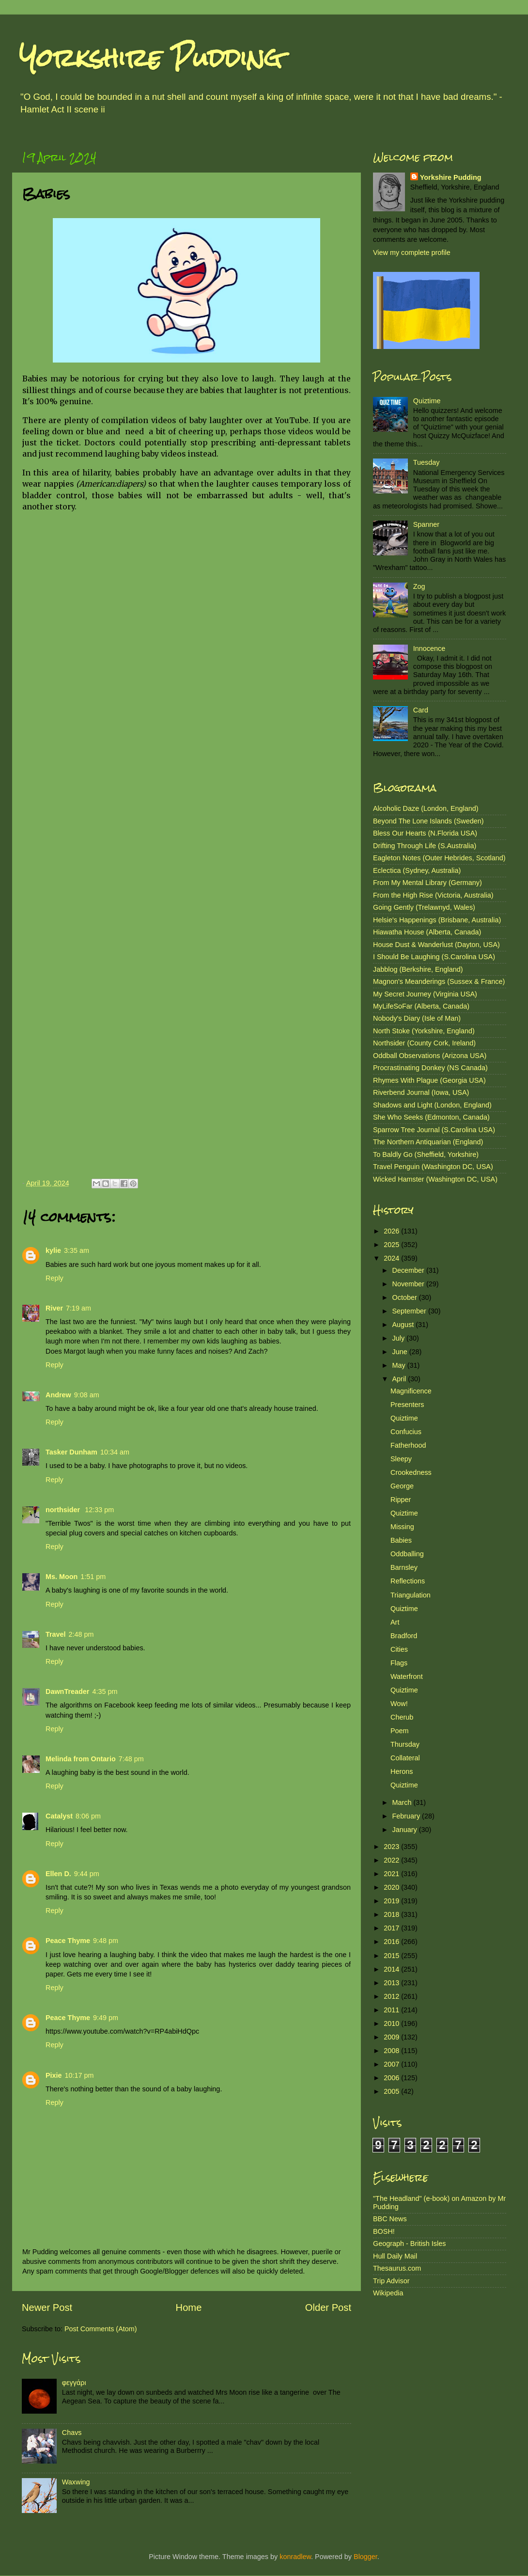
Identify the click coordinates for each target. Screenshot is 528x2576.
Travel (56, 1634)
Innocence (429, 648)
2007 (392, 2064)
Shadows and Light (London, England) (432, 1105)
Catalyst (59, 1816)
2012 (392, 1996)
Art (394, 1622)
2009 (392, 2037)
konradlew (295, 2556)
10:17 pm (79, 2075)
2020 (392, 1887)
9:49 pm (105, 2018)
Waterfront (406, 1676)
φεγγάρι (74, 2382)
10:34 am (114, 1452)
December (409, 1270)
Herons (401, 1771)
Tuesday (426, 462)
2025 (392, 1244)
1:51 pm (93, 1576)
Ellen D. (58, 1874)
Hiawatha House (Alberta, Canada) (427, 932)
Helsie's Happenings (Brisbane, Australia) (437, 920)
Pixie (54, 2075)
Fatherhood (408, 1445)
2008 (392, 2050)
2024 (392, 1258)
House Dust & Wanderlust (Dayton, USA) (436, 944)
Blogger (365, 2556)
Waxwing (76, 2482)
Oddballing (407, 1554)
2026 (392, 1231)
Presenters (407, 1404)
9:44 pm (86, 1874)
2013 (392, 1983)
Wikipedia (388, 2293)
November (409, 1284)
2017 (392, 1928)
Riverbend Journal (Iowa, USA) (421, 1092)
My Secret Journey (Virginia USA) (425, 994)
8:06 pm (88, 1816)
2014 (392, 1969)
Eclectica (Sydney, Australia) (417, 870)
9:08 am (86, 1395)
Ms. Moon (62, 1576)
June (400, 1352)
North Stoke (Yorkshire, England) (424, 1031)
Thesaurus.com (397, 2268)
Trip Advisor (391, 2281)
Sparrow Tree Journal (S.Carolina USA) (434, 1130)
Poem (399, 1731)
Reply (54, 1278)
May (399, 1365)
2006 (392, 2078)
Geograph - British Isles (409, 2243)
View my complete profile (411, 252)
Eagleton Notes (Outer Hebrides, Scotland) (439, 858)
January (405, 1829)
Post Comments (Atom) (100, 2329)
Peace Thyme (68, 1940)
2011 (392, 2010)
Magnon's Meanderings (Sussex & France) (439, 981)
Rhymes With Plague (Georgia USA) (429, 1080)
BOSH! (384, 2231)
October (405, 1297)
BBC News (390, 2219)
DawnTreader (67, 1691)
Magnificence (411, 1391)
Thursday (404, 1744)
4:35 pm (104, 1691)
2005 (392, 2091)
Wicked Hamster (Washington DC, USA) (435, 1179)
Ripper (400, 1499)
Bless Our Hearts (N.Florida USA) (425, 833)
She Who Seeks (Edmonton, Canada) (431, 1117)
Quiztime (427, 401)
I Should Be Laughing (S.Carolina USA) (434, 957)
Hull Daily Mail (395, 2256)
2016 (392, 1941)
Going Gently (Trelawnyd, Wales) (424, 907)
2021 (392, 1874)
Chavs (72, 2432)
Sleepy (401, 1459)
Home (189, 2307)
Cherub (401, 1717)
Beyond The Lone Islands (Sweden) (428, 821)
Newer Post (47, 2307)
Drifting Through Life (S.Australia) (424, 846)
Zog (419, 586)
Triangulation (410, 1595)
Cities (399, 1649)
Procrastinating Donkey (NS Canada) (430, 1068)
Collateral (405, 1758)
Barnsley (404, 1567)
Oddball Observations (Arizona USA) (429, 1055)
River (54, 1308)
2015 (392, 1956)
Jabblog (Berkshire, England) (418, 969)
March (403, 1802)
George (402, 1486)
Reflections (407, 1581)
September (410, 1311)
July (399, 1338)
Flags (398, 1663)
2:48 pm (81, 1634)
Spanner (426, 524)
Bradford (403, 1636)
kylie (53, 1250)
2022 (392, 1860)
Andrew (58, 1395)
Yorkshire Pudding (150, 58)
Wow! (399, 1703)
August (404, 1324)
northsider (64, 1510)
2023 (392, 1846)
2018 (392, 1914)
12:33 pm (99, 1510)
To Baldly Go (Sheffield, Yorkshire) (426, 1154)
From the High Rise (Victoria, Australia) (433, 895)
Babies (401, 1540)
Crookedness (411, 1472)
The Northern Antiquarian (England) (428, 1142)
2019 (392, 1901)
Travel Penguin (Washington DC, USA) (433, 1166)
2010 (392, 2023)
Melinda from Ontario (81, 1759)
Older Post (328, 2307)
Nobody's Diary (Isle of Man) (417, 1018)
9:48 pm (105, 1940)
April (400, 1379)
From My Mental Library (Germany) (427, 882)
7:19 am (78, 1308)
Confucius (405, 1432)
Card (420, 710)
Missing (402, 1527)
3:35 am (76, 1250)
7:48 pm (131, 1759)
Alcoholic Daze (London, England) (426, 808)
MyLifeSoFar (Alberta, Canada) (421, 1006)
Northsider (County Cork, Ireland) (424, 1043)
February (407, 1816)
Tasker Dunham (71, 1452)
